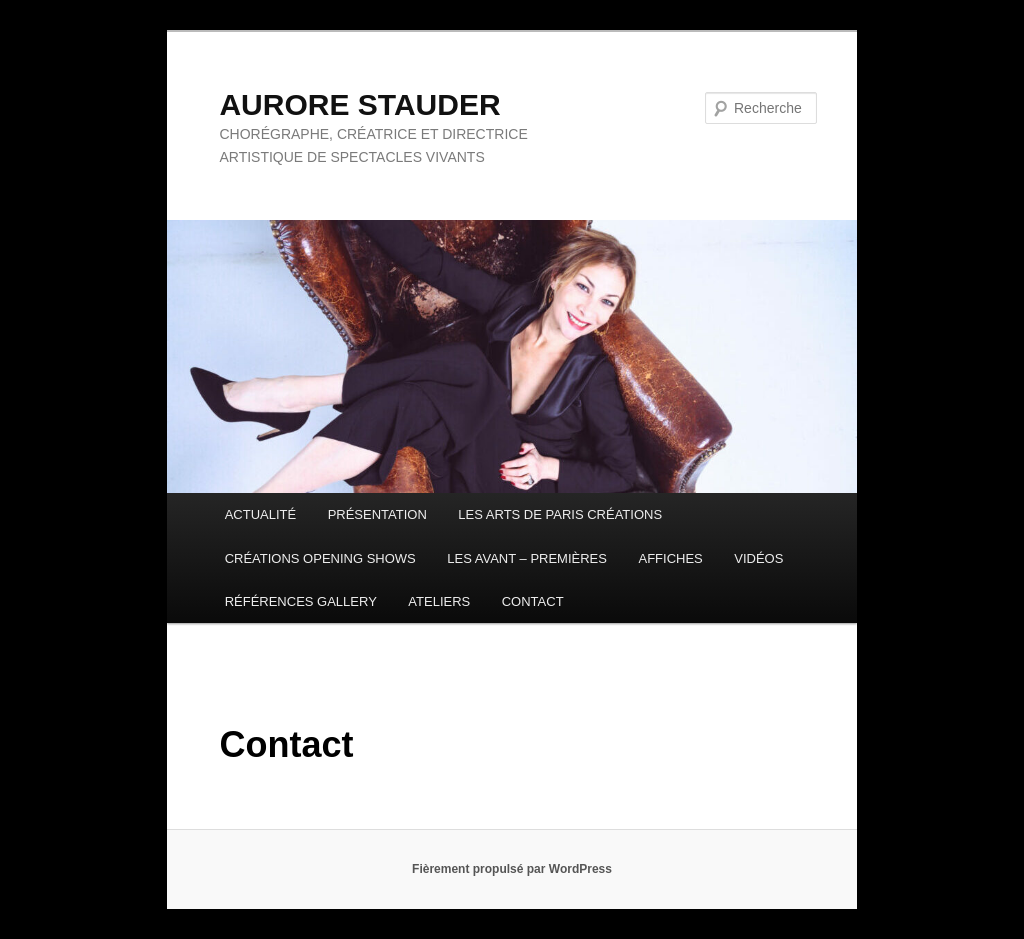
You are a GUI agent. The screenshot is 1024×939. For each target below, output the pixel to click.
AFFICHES (670, 558)
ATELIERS (439, 601)
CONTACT (533, 601)
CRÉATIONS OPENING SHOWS (320, 558)
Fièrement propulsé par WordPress (512, 869)
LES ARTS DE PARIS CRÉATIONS (560, 514)
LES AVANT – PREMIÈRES (527, 558)
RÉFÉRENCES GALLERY (301, 601)
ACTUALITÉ (261, 514)
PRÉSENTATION (377, 514)
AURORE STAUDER (359, 104)
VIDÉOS (758, 558)
